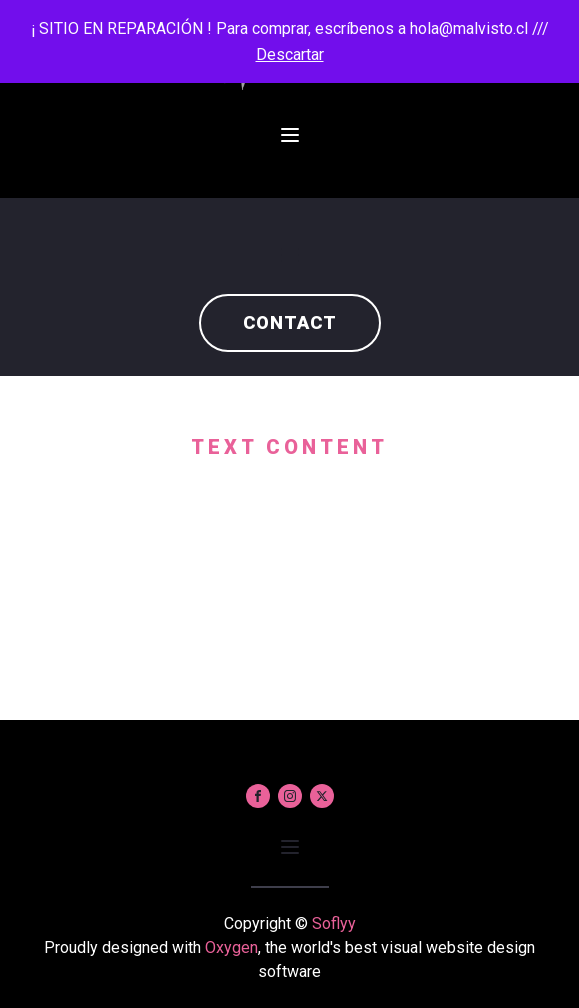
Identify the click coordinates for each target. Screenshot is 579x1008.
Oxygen (231, 947)
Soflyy (334, 923)
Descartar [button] (290, 54)
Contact (290, 322)
